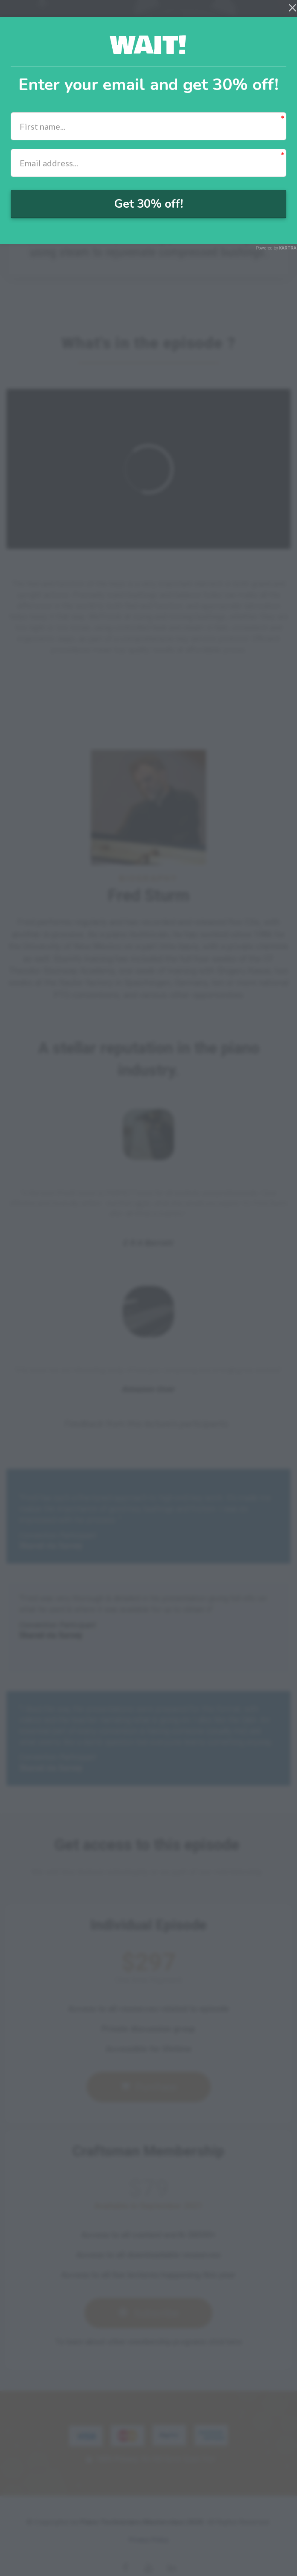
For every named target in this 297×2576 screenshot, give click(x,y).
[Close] (292, 7)
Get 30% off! (148, 204)
